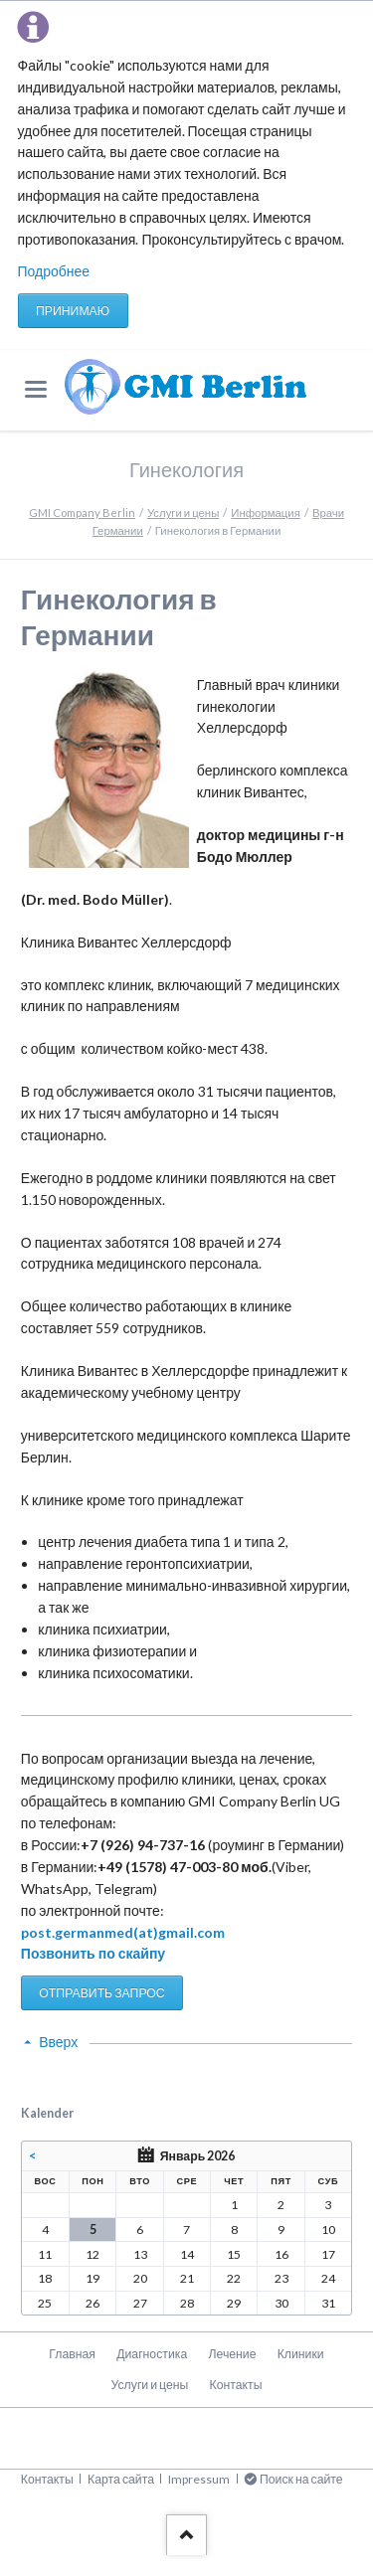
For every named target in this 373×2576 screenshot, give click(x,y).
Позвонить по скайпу (93, 1953)
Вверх (58, 2041)
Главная (72, 2353)
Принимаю (72, 310)
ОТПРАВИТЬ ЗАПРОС (101, 1992)
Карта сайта (121, 2479)
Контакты (236, 2384)
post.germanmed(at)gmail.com (123, 1932)
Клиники (301, 2353)
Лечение (232, 2353)
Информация (265, 512)
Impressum (199, 2479)
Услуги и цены (183, 512)
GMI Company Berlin (82, 512)
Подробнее (54, 270)
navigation (36, 389)
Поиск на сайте (301, 2479)
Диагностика (151, 2353)
